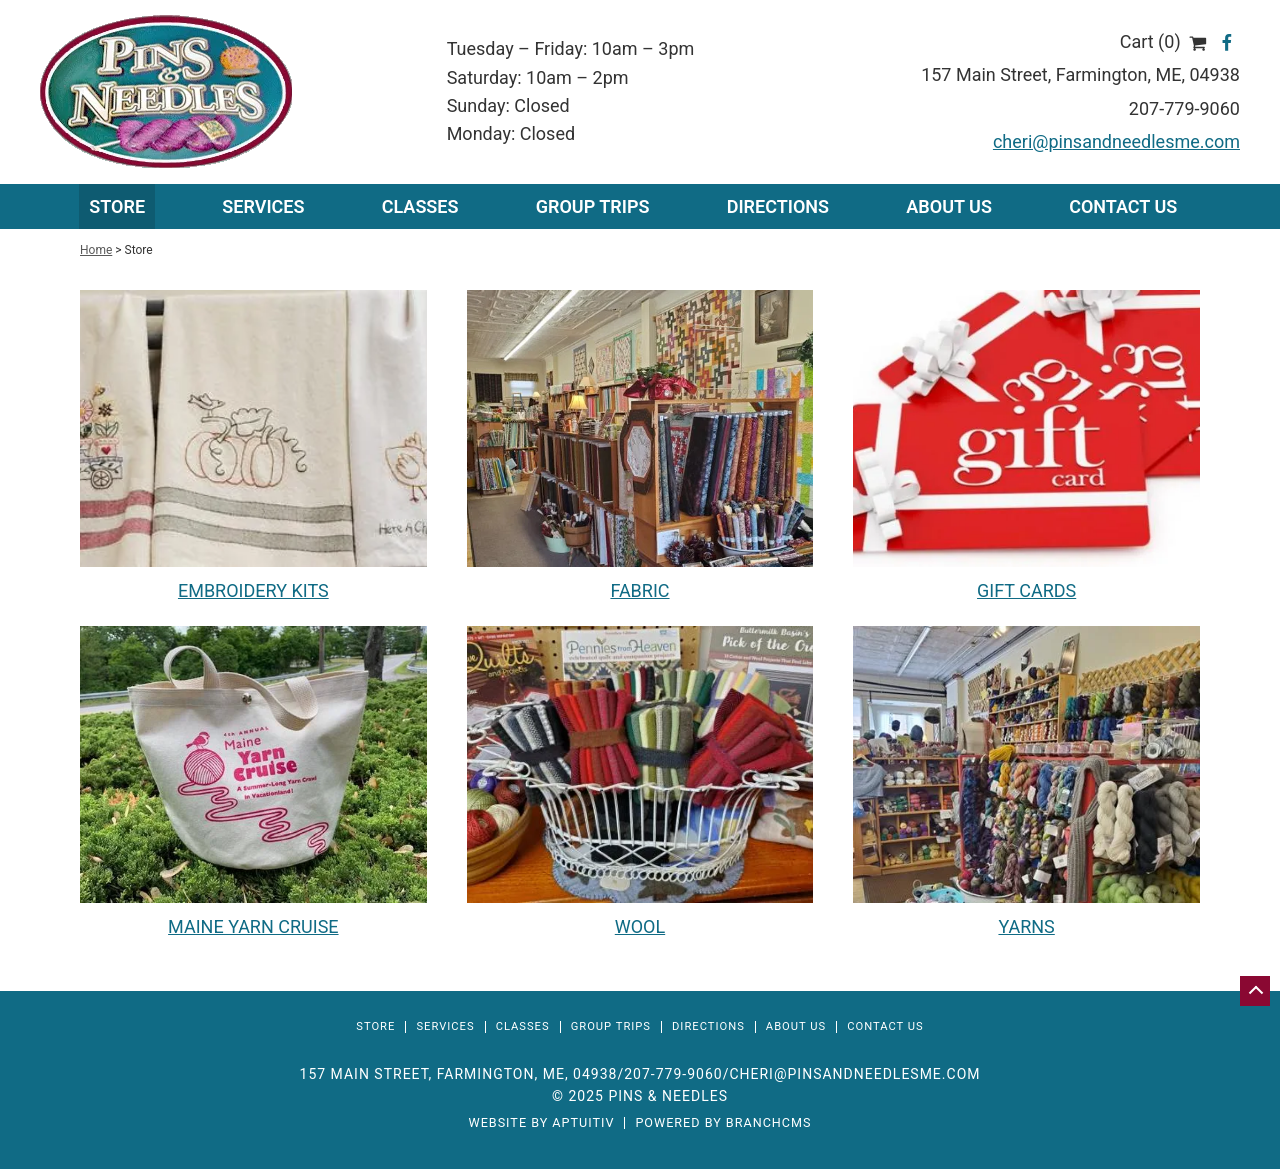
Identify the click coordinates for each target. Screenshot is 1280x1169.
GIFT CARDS (1026, 590)
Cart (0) (1163, 41)
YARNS (1026, 926)
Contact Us (1123, 206)
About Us (949, 206)
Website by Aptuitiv (541, 1123)
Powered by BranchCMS (723, 1123)
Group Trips (593, 206)
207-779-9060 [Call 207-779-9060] (673, 1074)
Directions (778, 206)
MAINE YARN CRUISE (253, 926)
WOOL (640, 926)
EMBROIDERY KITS (253, 590)
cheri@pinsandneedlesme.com (1116, 141)
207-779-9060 (1184, 108)
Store (117, 206)
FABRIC (639, 590)
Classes (420, 206)
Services (445, 1026)
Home (96, 250)
